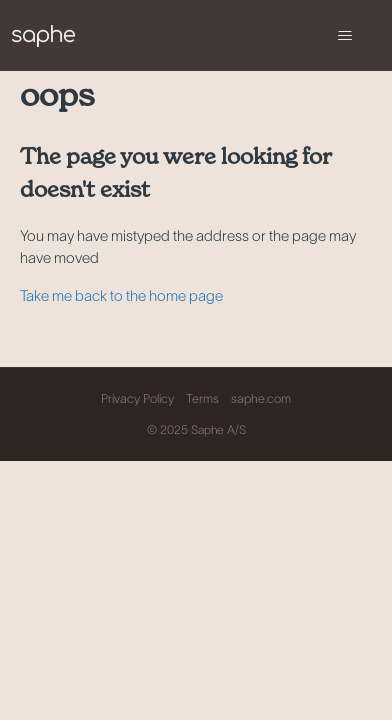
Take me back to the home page (121, 295)
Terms (202, 399)
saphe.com (261, 399)
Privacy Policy (137, 399)
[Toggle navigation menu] (344, 36)
